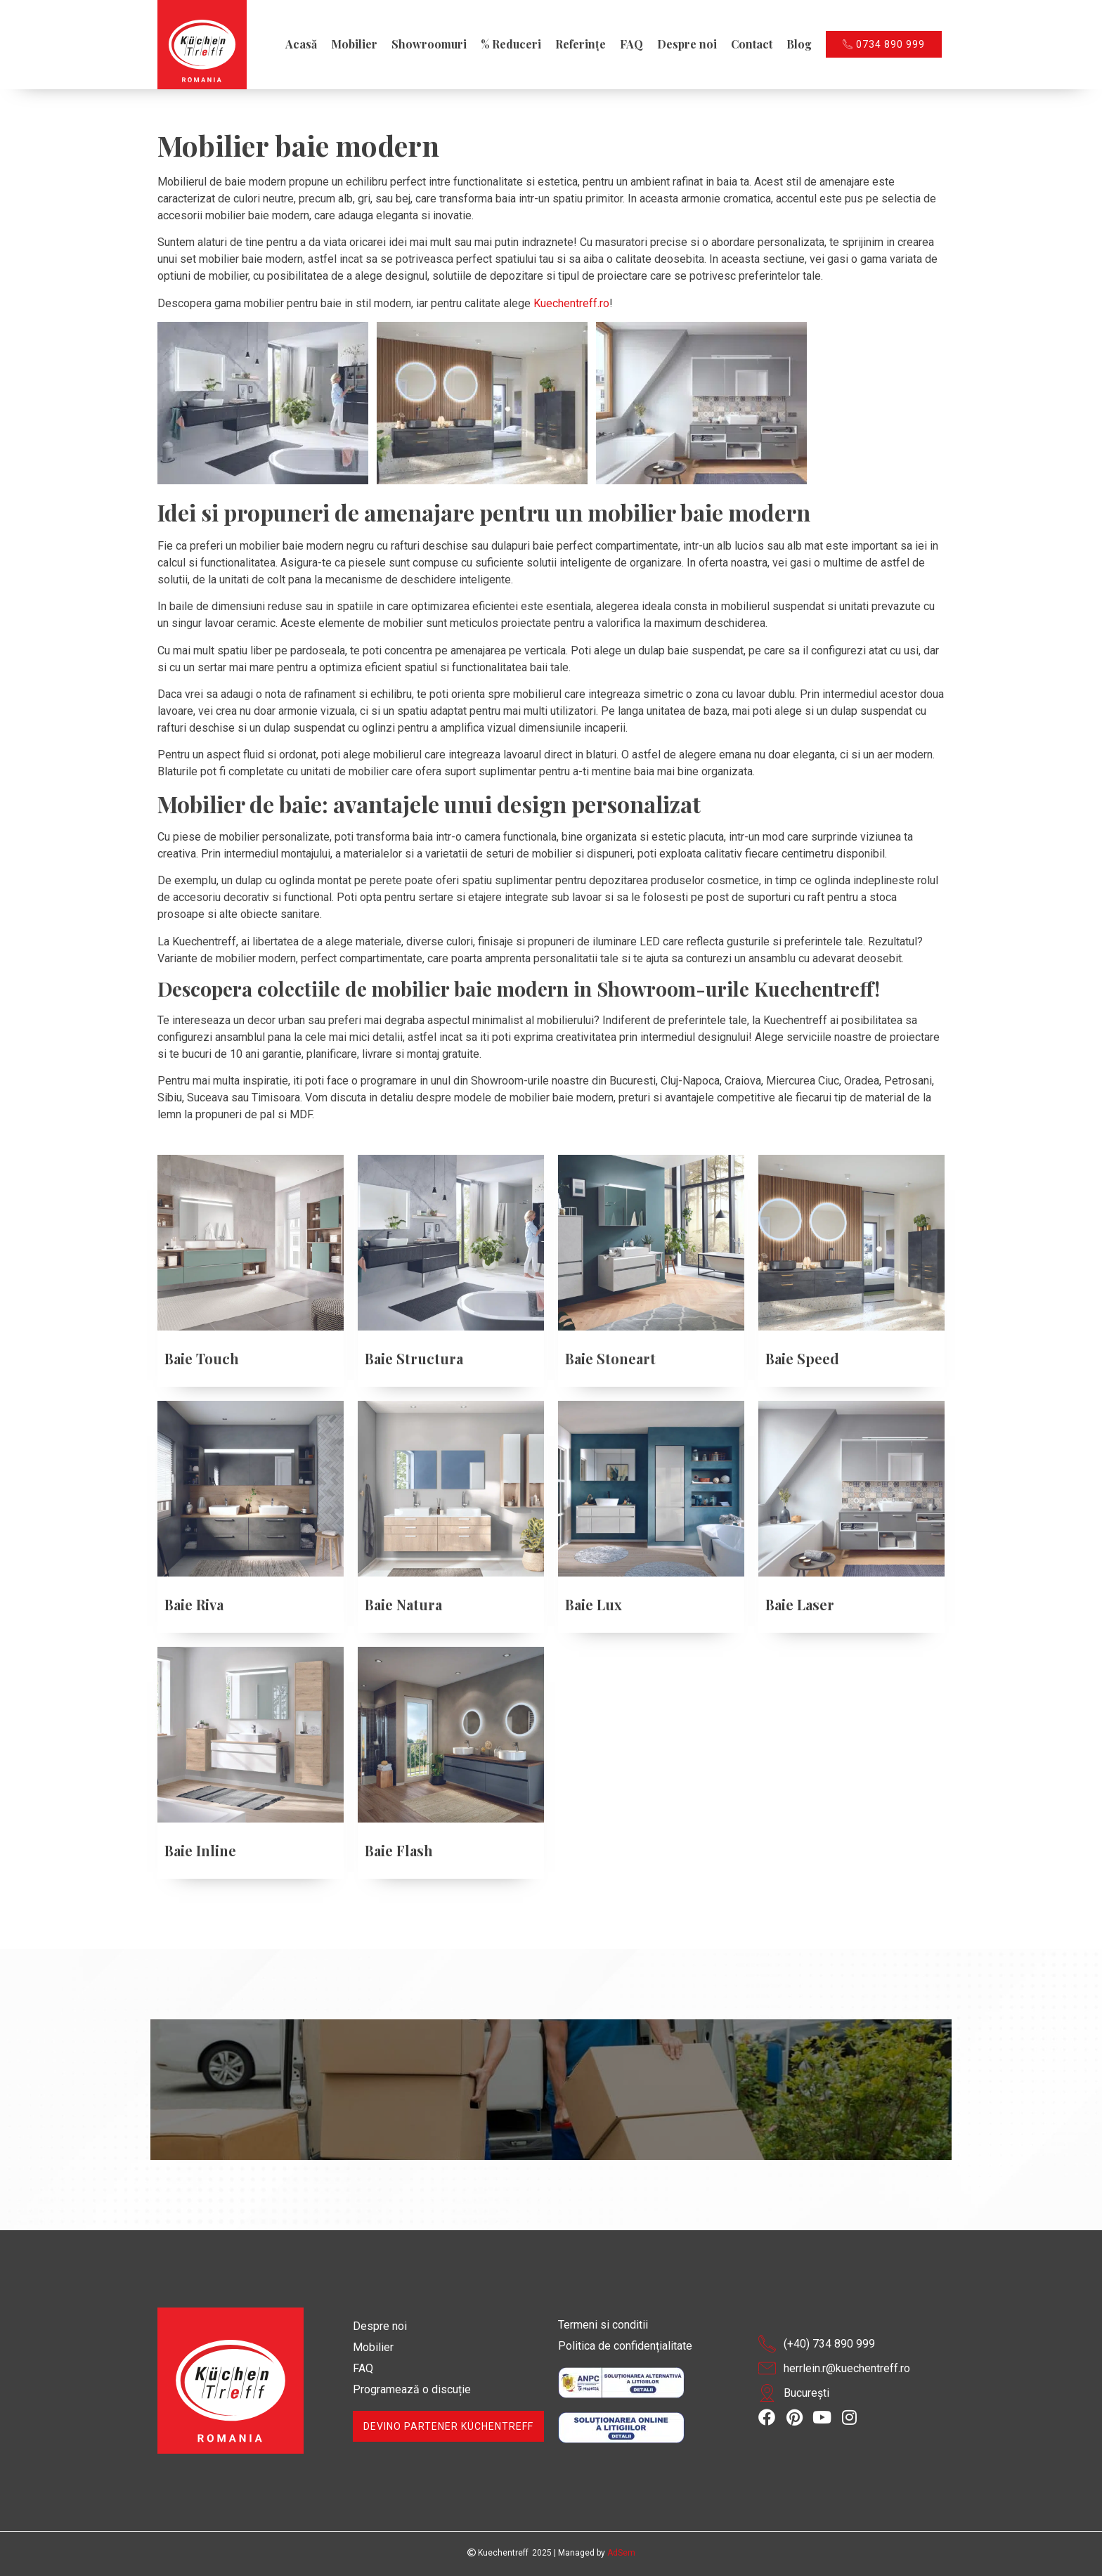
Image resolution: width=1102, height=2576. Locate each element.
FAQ (631, 44)
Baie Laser (799, 1604)
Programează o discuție (412, 2389)
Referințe (580, 44)
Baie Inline (200, 1850)
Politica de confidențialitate (625, 2345)
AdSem (621, 2553)
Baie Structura (414, 1358)
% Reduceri (511, 44)
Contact (751, 44)
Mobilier (354, 44)
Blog (799, 44)
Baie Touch (201, 1358)
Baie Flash (399, 1850)
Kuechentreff (498, 2553)
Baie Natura (403, 1604)
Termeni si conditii (603, 2324)
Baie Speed (802, 1358)
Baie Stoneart (610, 1358)
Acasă (301, 44)
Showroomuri (429, 44)
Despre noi (687, 44)
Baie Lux (593, 1604)
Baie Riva (193, 1604)
